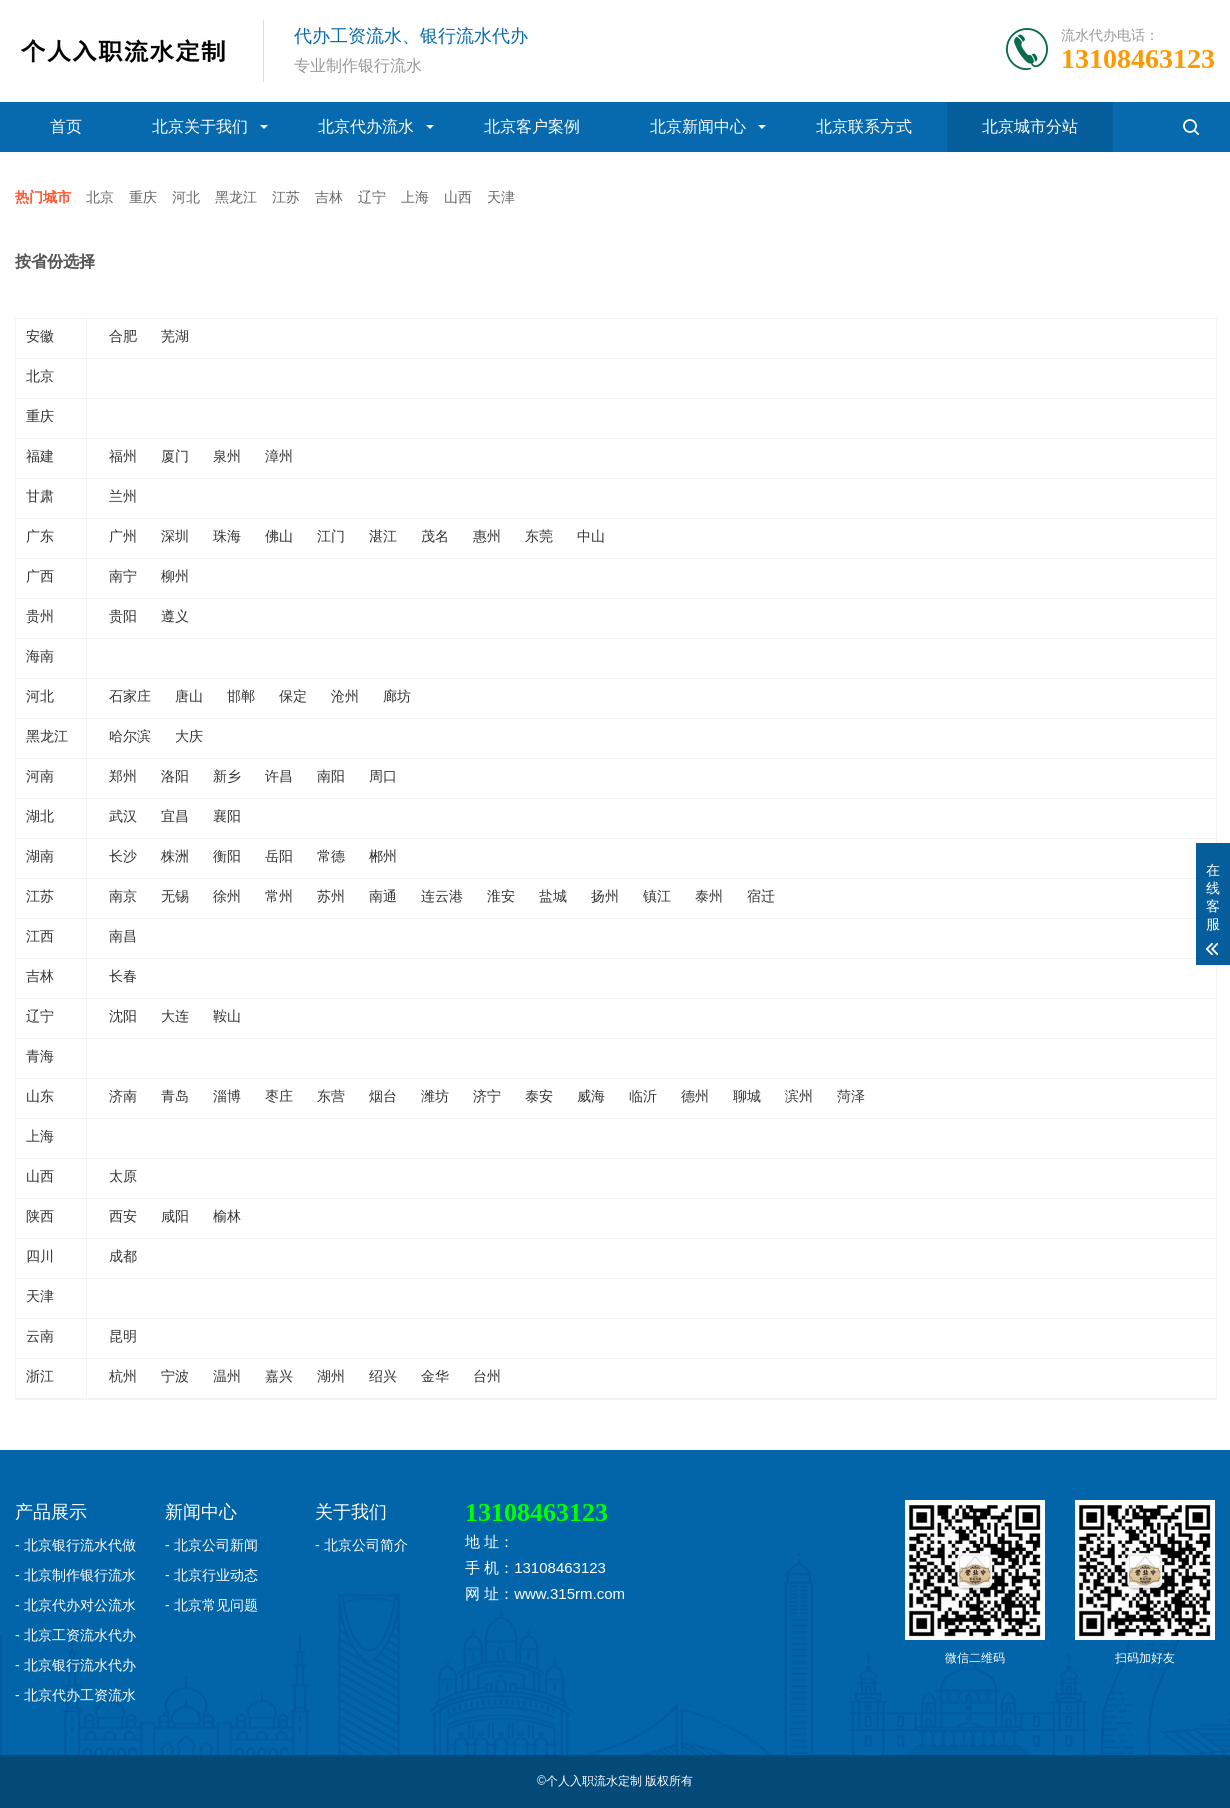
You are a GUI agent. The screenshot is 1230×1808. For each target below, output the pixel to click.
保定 (293, 696)
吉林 (329, 197)
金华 (435, 1376)
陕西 (40, 1216)
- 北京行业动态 (211, 1575)
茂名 (435, 536)
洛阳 (175, 776)
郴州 (383, 856)
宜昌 (175, 816)
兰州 (123, 496)
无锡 (175, 896)
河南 (40, 776)
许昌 (279, 776)
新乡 (227, 776)
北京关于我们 (200, 126)
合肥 (123, 336)
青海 (40, 1056)
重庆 (143, 197)
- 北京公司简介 (361, 1545)
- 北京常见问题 (211, 1605)
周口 (383, 776)
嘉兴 (279, 1376)
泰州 (709, 896)
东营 (331, 1096)
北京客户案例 (532, 126)
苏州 (331, 896)
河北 (186, 197)
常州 (279, 896)
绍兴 (383, 1376)
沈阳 (123, 1016)
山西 (458, 197)
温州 (227, 1376)
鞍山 (227, 1016)
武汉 (123, 816)
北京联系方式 (864, 126)
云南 (40, 1336)
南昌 (123, 936)
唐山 (189, 696)
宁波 (175, 1376)
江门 (331, 536)
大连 (175, 1016)
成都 (123, 1256)
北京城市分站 (1030, 126)
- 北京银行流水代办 (75, 1665)
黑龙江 (236, 197)
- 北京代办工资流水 (75, 1695)
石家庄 (130, 696)
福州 (123, 456)
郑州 (123, 776)
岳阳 (279, 856)
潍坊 (435, 1096)
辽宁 (372, 197)
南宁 (123, 576)
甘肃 (40, 496)
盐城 (553, 896)
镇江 (657, 896)
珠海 (227, 536)
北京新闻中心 (698, 126)
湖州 (331, 1376)
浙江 (40, 1376)
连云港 (442, 896)
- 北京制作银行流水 (75, 1575)
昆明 (123, 1336)
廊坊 (397, 696)
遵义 (175, 616)
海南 (40, 656)
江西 (40, 936)
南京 (123, 896)
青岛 (175, 1096)
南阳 (331, 776)
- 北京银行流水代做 (75, 1545)
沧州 (345, 696)
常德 (331, 856)
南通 (383, 896)
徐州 (227, 896)
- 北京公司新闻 (211, 1545)
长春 (123, 976)
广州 (123, 536)
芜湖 (175, 336)
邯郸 (241, 696)
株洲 (175, 856)
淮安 (501, 896)
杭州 (123, 1376)
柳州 (175, 576)
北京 (100, 197)
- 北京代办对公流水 (75, 1605)
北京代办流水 (366, 126)
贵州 (40, 616)
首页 (66, 126)
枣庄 (279, 1096)
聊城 (747, 1096)
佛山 (279, 536)
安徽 (40, 336)
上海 (415, 197)
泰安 (539, 1096)
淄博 (227, 1096)
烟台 (383, 1096)
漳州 (279, 456)
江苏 (286, 197)
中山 (591, 536)
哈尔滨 (130, 736)
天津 (501, 197)
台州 (487, 1376)
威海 (591, 1096)
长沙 (123, 856)
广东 (40, 536)
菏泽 (851, 1096)
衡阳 (227, 856)
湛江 (383, 536)
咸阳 (175, 1216)
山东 (40, 1096)
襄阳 (227, 816)
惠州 (487, 536)
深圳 (175, 536)
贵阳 (123, 616)
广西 (40, 576)
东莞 (539, 536)
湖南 (40, 856)
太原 (123, 1176)
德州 (695, 1096)
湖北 (40, 816)
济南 (123, 1096)
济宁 (487, 1096)
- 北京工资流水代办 (75, 1635)
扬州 (605, 896)
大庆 (189, 736)
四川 (40, 1256)
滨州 (799, 1096)
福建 (40, 456)
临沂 (643, 1096)
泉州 (227, 456)
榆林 (227, 1216)
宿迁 (761, 896)
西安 (123, 1216)
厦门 (175, 456)
